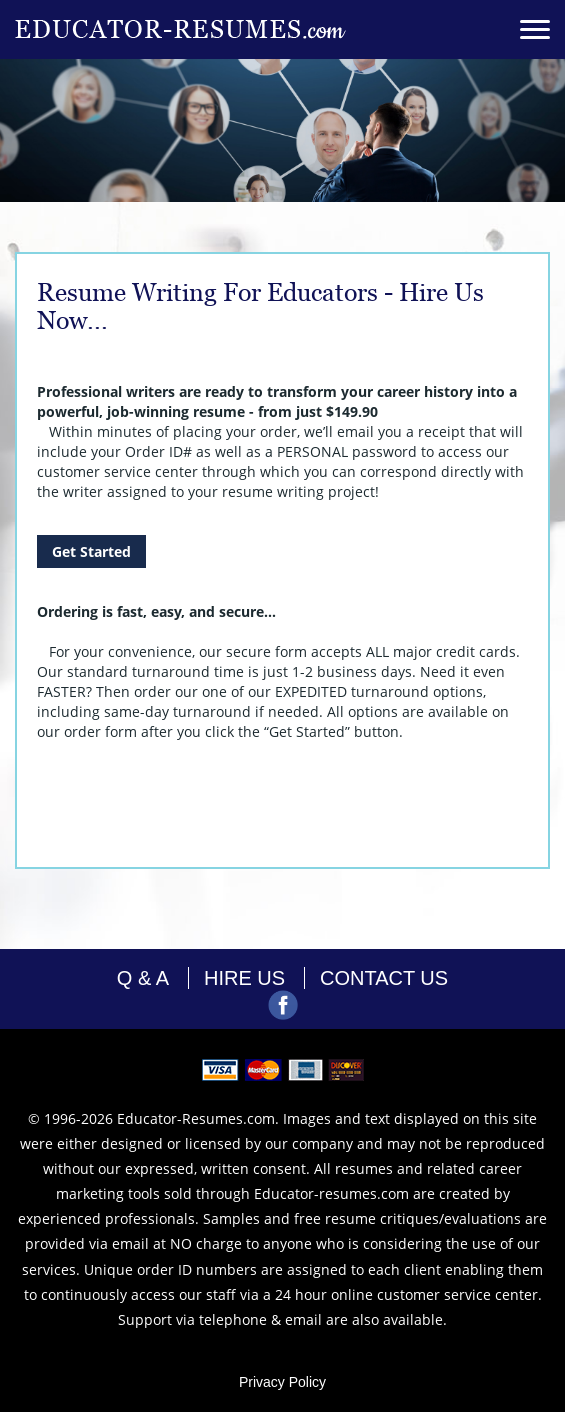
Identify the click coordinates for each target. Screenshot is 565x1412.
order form (100, 731)
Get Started (91, 551)
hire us (244, 978)
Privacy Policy (282, 1382)
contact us (384, 978)
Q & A (143, 978)
